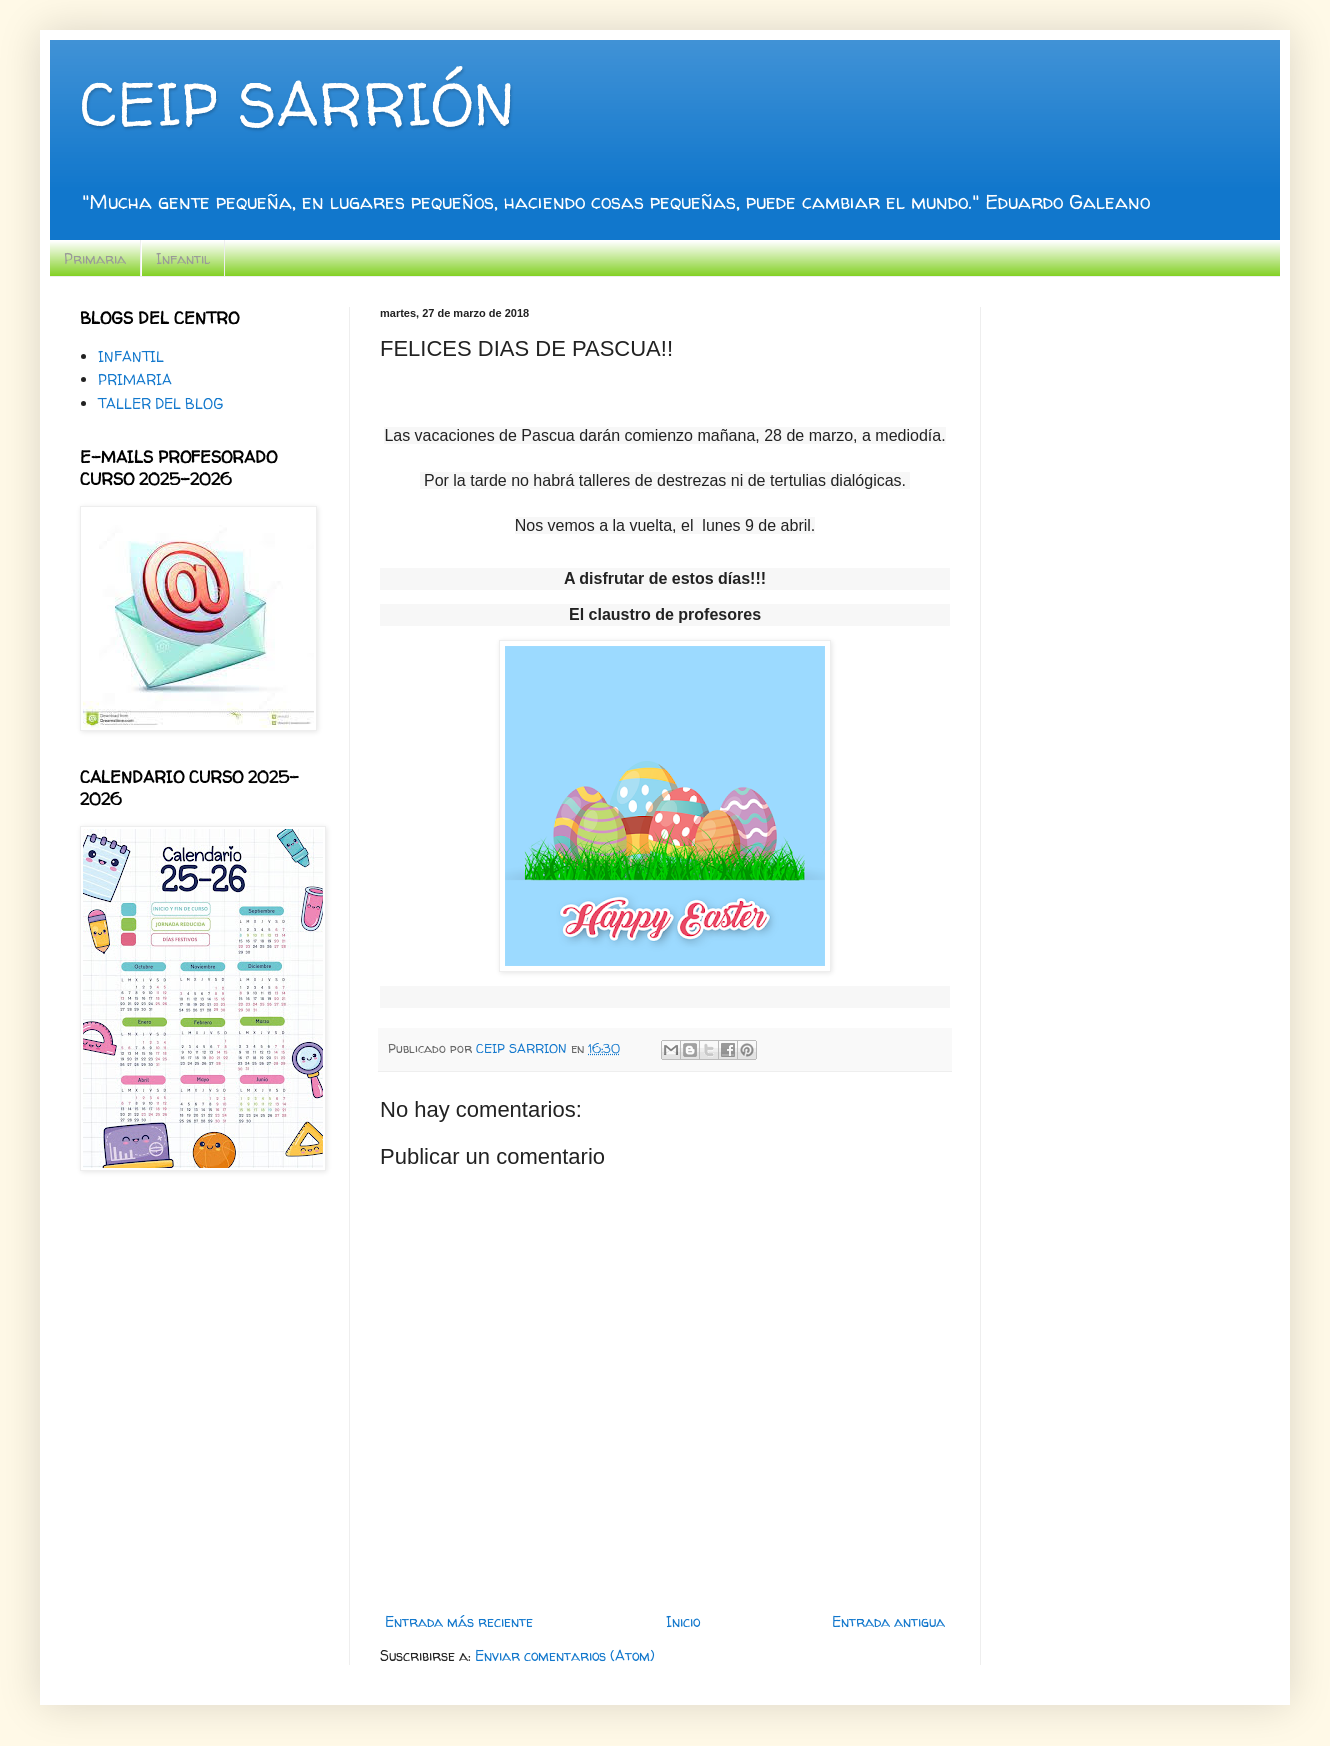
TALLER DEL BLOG (160, 403)
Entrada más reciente (459, 1621)
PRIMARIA (135, 379)
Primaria (95, 258)
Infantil (183, 258)
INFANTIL (131, 356)
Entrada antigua (888, 1621)
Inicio (683, 1621)
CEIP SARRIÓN (297, 104)
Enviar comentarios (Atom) (565, 1655)
